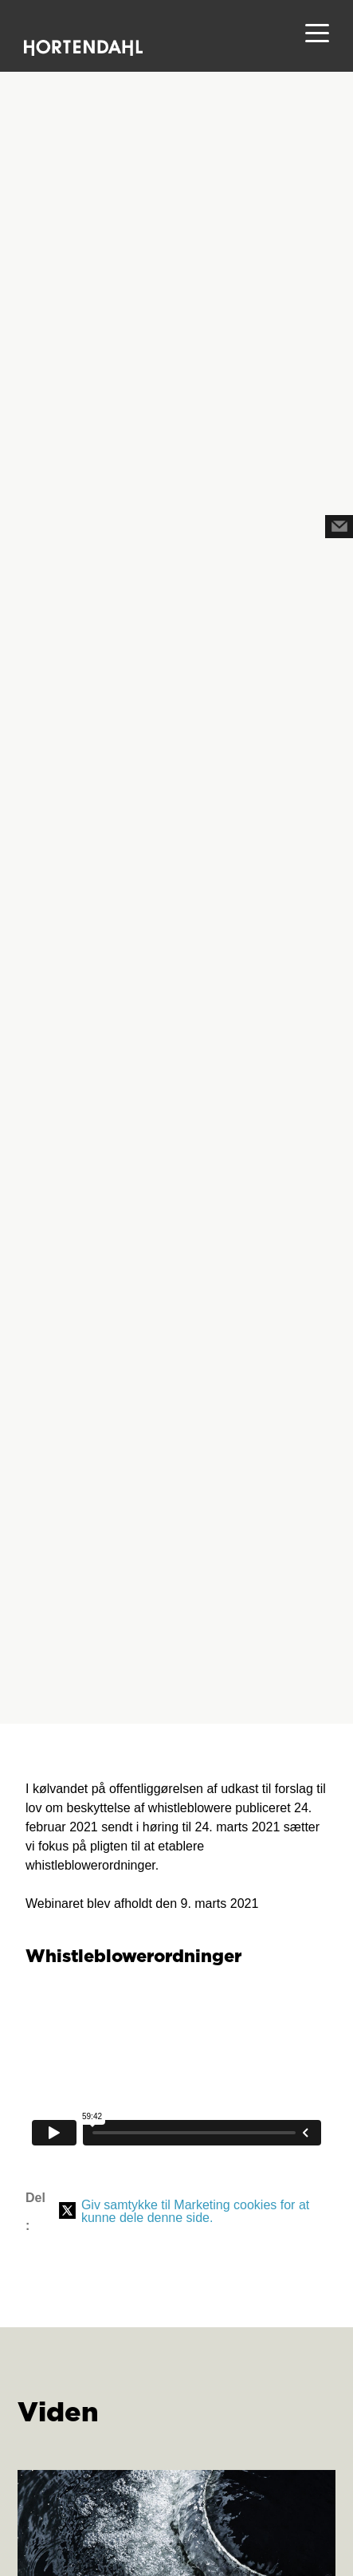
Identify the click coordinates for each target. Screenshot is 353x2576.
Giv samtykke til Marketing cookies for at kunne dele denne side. (195, 2211)
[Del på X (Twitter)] (67, 2211)
